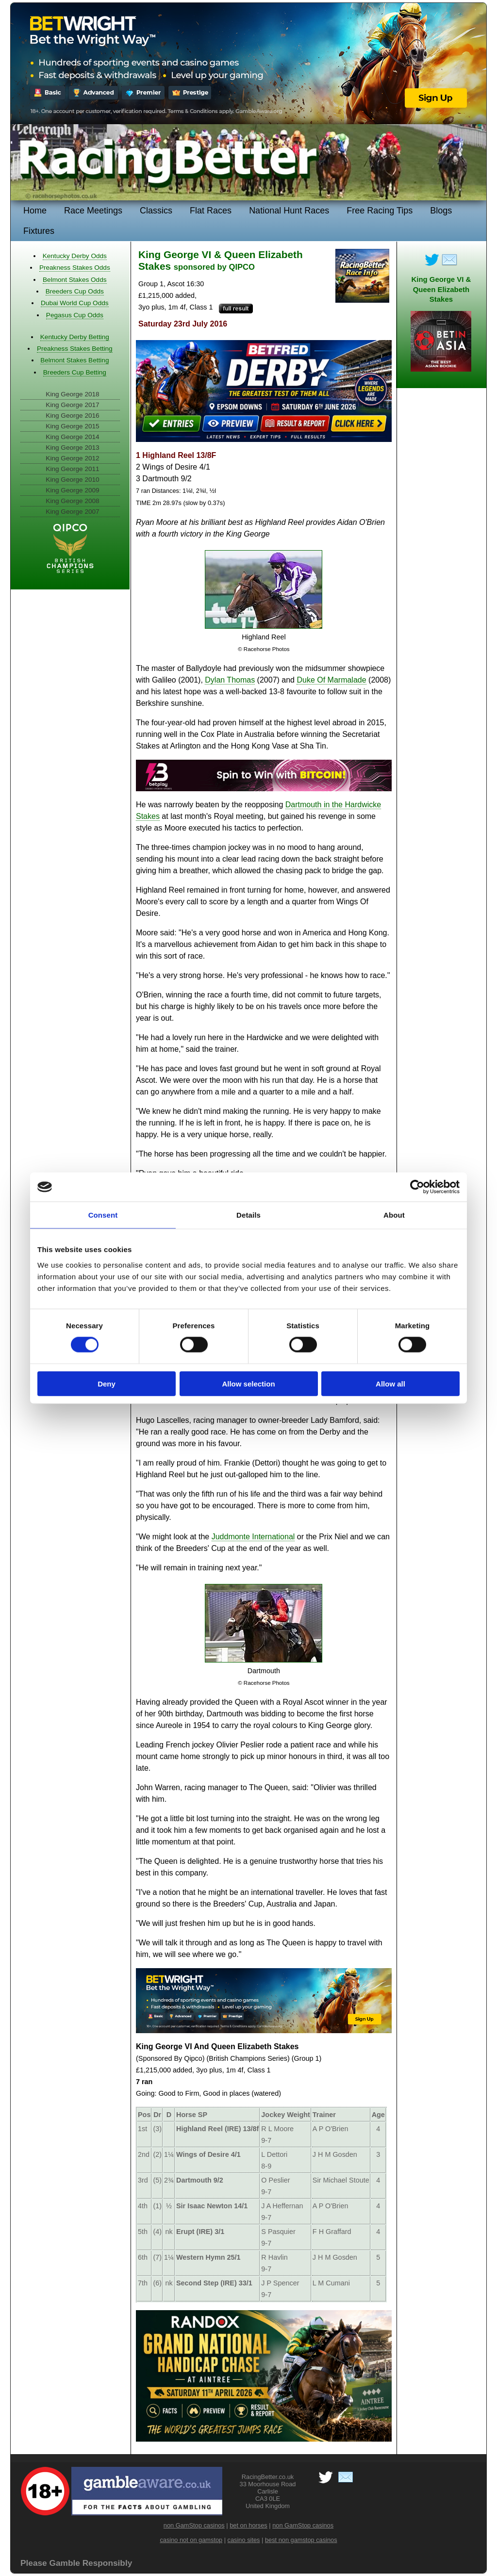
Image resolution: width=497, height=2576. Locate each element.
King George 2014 (72, 436)
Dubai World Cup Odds (75, 303)
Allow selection (248, 1383)
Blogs (441, 210)
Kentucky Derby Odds (75, 256)
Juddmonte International (253, 1537)
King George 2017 (72, 404)
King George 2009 (72, 490)
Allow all (390, 1383)
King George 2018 (72, 394)
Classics (156, 210)
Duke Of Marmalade (331, 680)
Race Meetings (93, 210)
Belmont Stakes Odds (74, 279)
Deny (107, 1383)
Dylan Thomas (230, 680)
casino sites (244, 2539)
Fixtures (38, 231)
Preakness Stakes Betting (75, 348)
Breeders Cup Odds (75, 291)
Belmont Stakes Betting (74, 360)
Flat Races (211, 210)
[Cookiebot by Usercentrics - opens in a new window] (417, 1187)
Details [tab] (248, 1215)
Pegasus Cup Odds (74, 315)
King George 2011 (72, 469)
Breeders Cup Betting (74, 372)
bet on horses (248, 2525)
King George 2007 (72, 511)
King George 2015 (72, 426)
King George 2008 (72, 501)
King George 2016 (72, 415)
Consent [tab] (103, 1215)
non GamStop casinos (194, 2525)
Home (35, 210)
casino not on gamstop (191, 2539)
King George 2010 (72, 479)
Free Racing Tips (380, 210)
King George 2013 (72, 447)
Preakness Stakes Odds (74, 267)
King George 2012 (72, 458)
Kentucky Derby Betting (74, 337)
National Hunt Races (289, 210)
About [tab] (394, 1215)
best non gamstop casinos (301, 2539)
